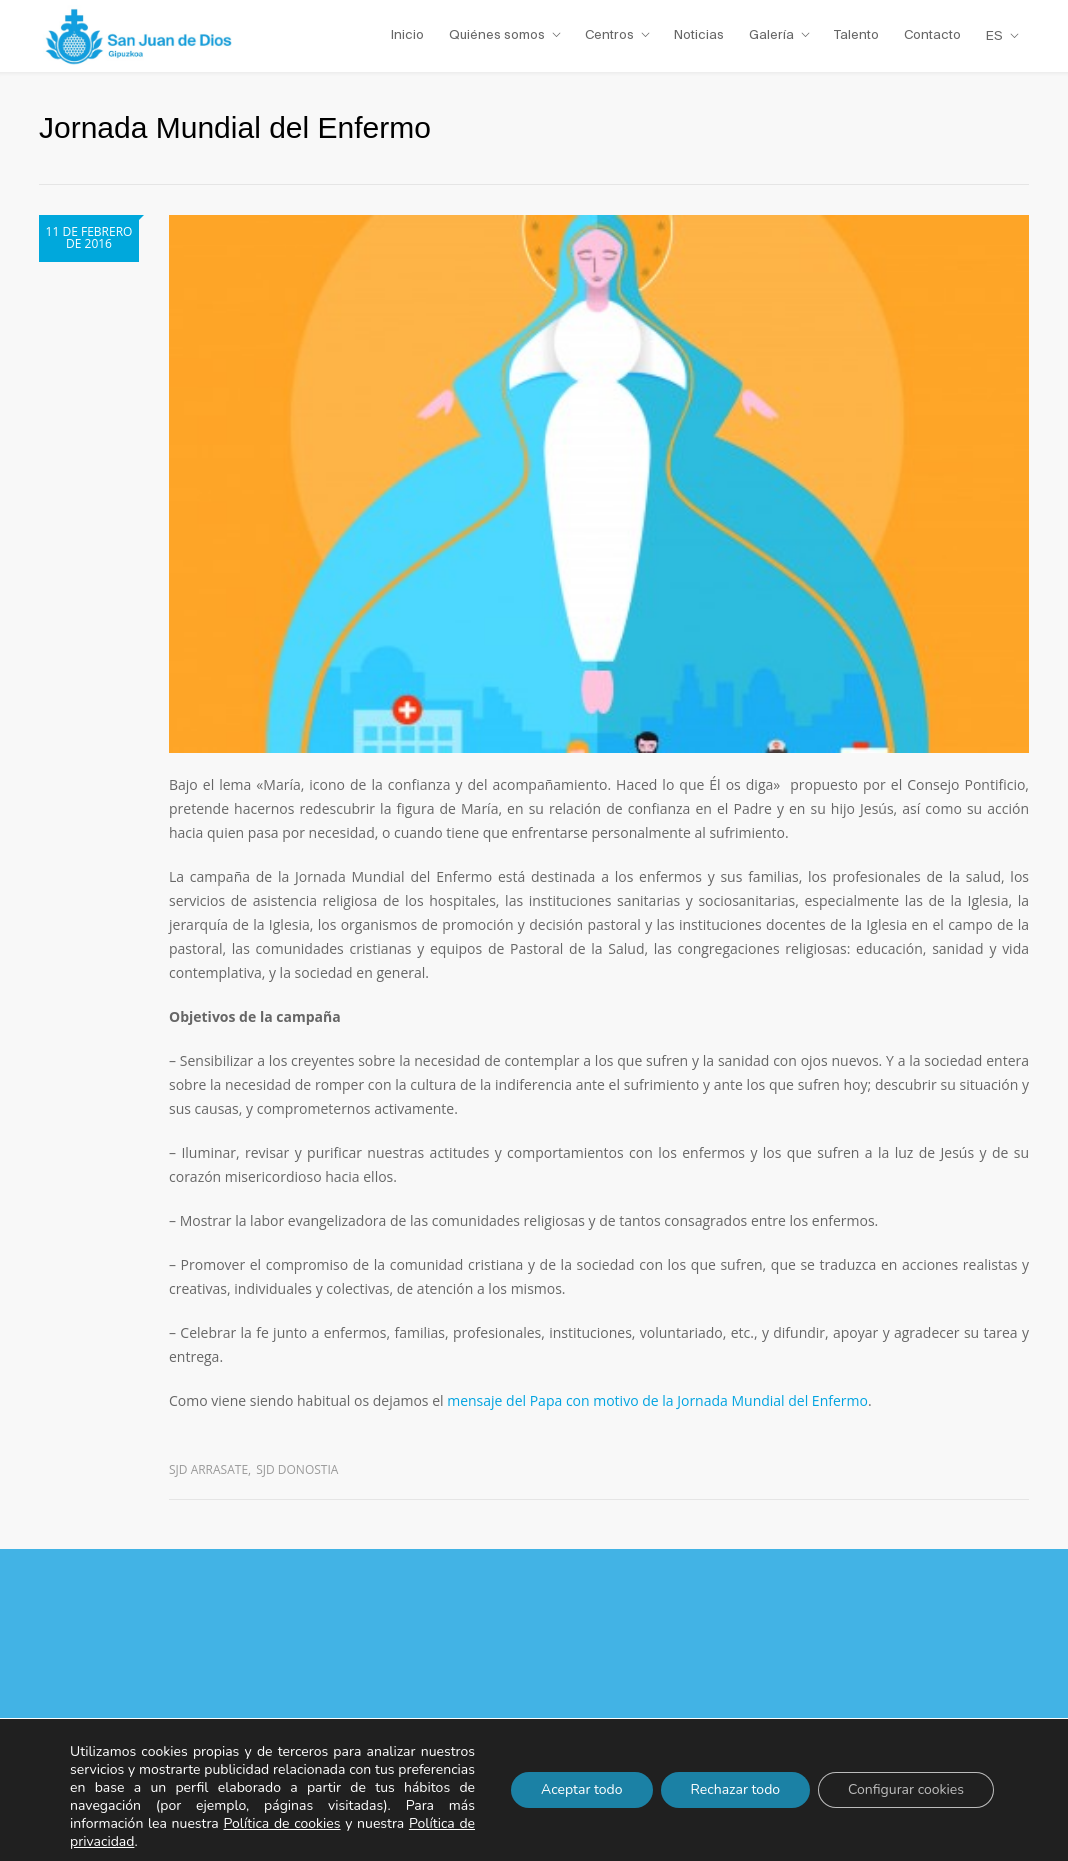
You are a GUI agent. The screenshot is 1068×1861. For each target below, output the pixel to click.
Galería (771, 34)
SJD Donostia (297, 1469)
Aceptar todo (582, 1789)
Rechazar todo (736, 1789)
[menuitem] (1003, 36)
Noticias (699, 34)
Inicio (407, 34)
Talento (856, 34)
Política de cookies (281, 1823)
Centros (609, 34)
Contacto (932, 34)
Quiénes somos (497, 34)
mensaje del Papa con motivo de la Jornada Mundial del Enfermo (657, 1400)
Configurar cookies (906, 1789)
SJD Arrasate (208, 1469)
